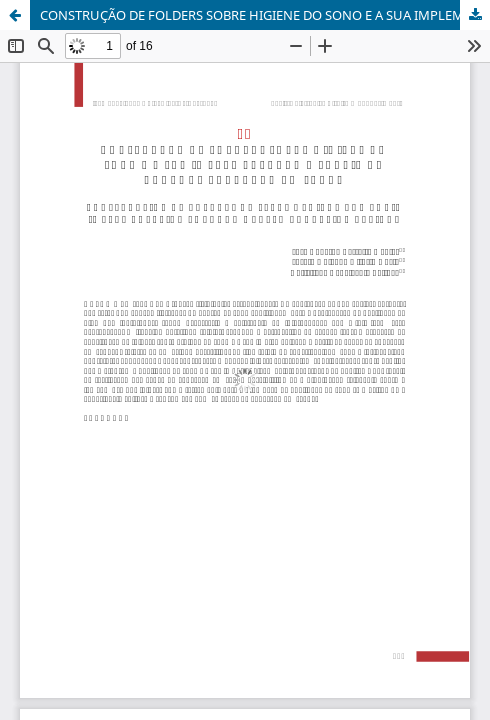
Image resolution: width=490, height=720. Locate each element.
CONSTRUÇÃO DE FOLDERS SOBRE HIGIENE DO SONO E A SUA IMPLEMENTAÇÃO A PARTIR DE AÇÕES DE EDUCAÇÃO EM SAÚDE (265, 15)
